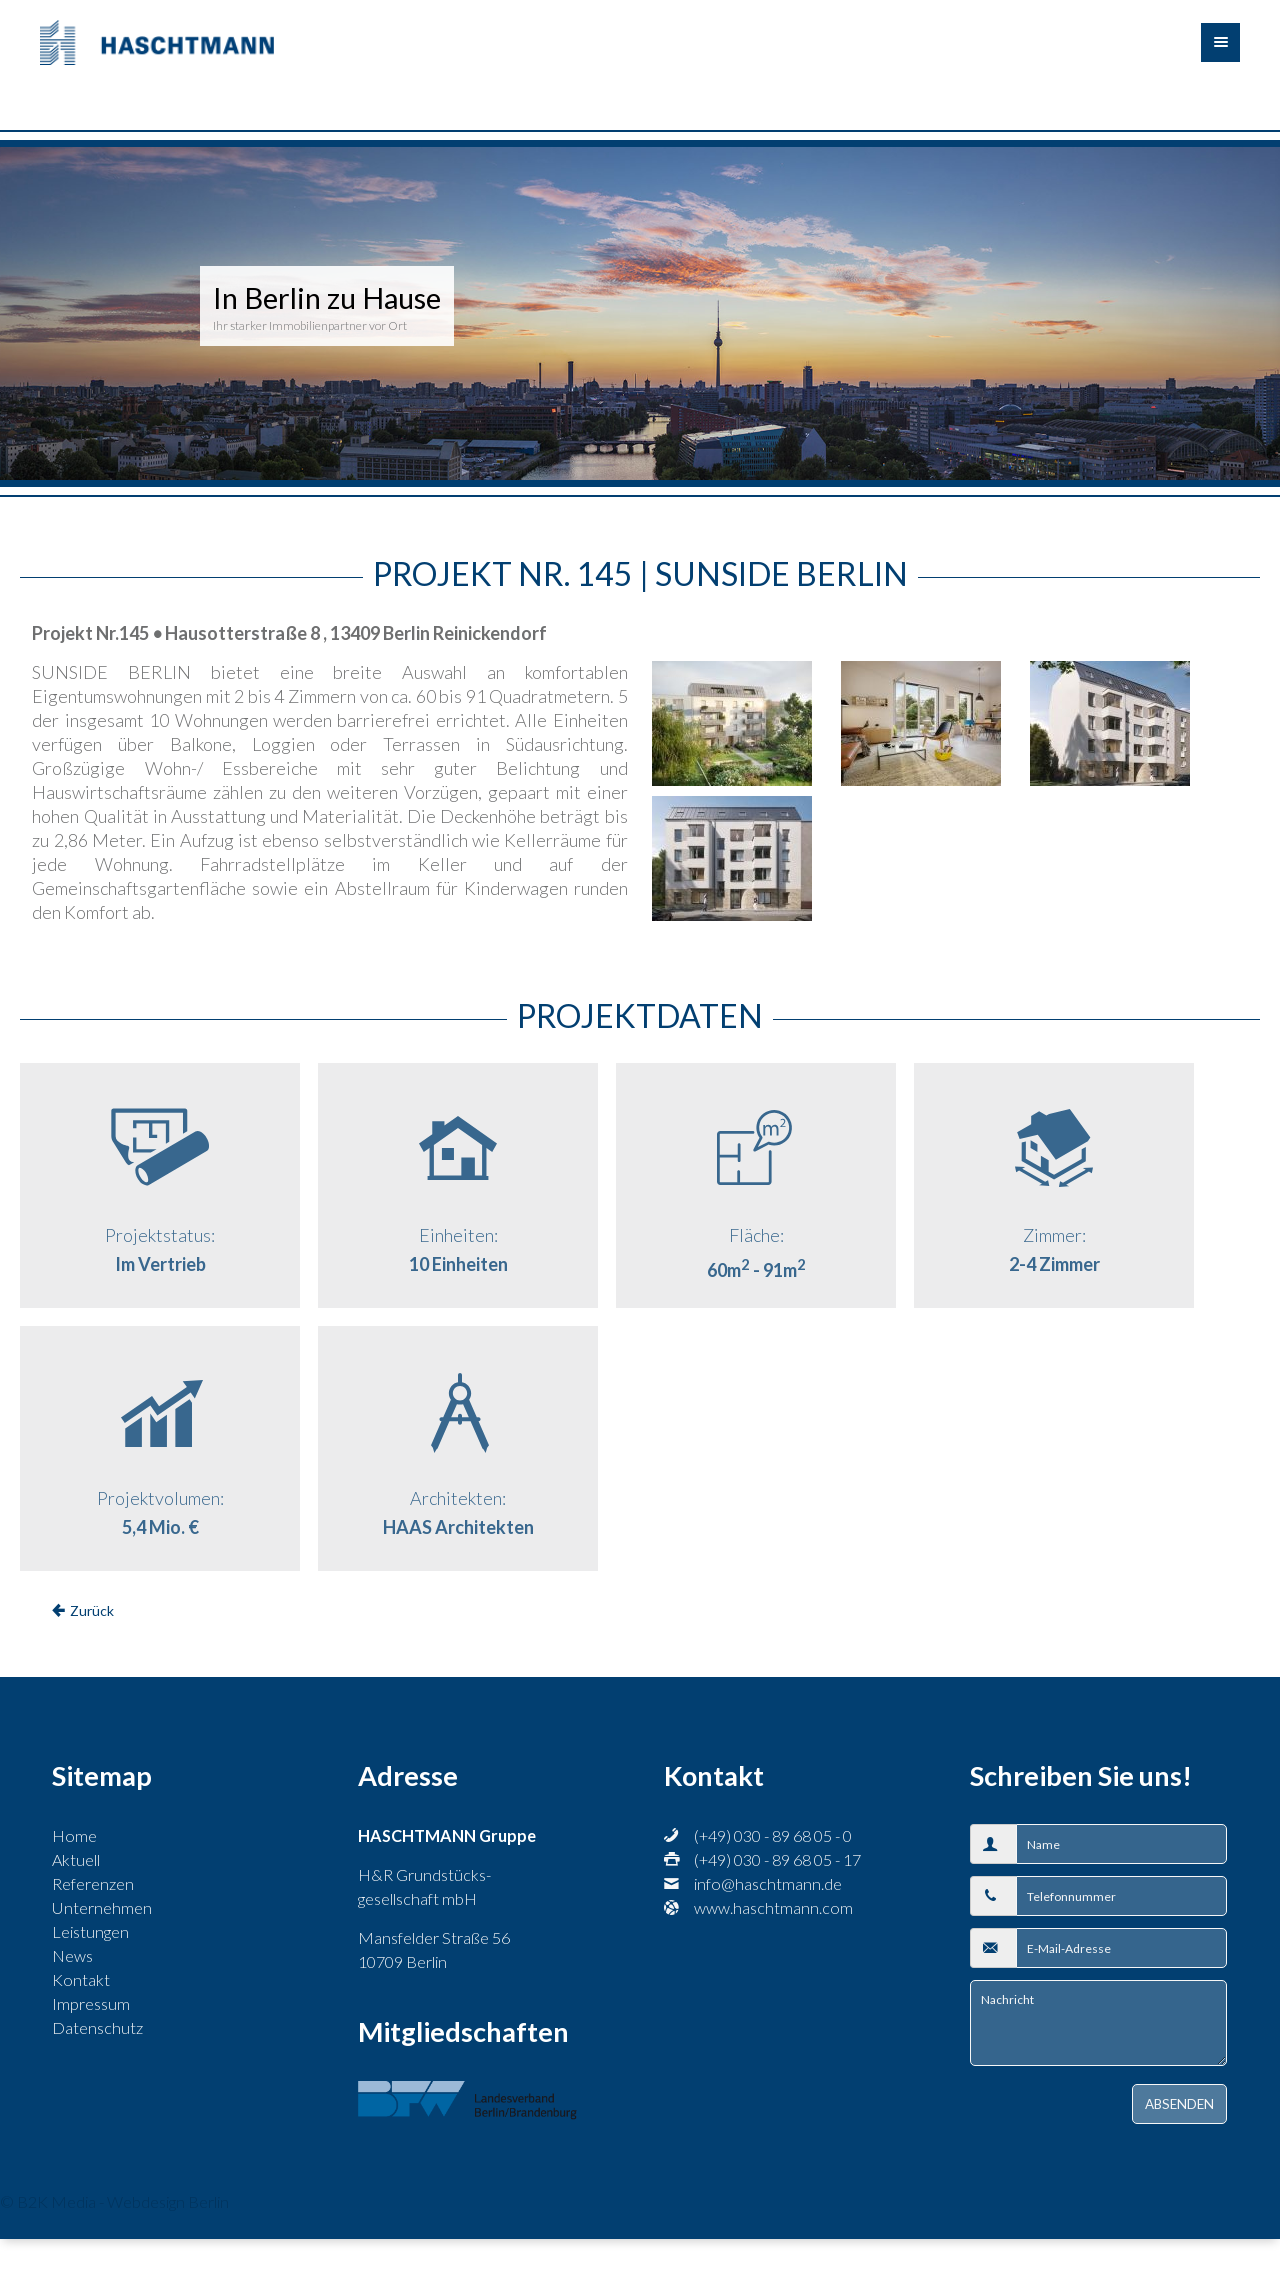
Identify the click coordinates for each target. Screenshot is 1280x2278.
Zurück (92, 1610)
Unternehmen (102, 1907)
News (72, 1955)
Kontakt (81, 1979)
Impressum (91, 2003)
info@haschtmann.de (768, 1883)
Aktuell (76, 1859)
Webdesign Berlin (168, 2201)
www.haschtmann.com (773, 1907)
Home (74, 1835)
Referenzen (93, 1883)
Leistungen (90, 1931)
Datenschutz (97, 2027)
